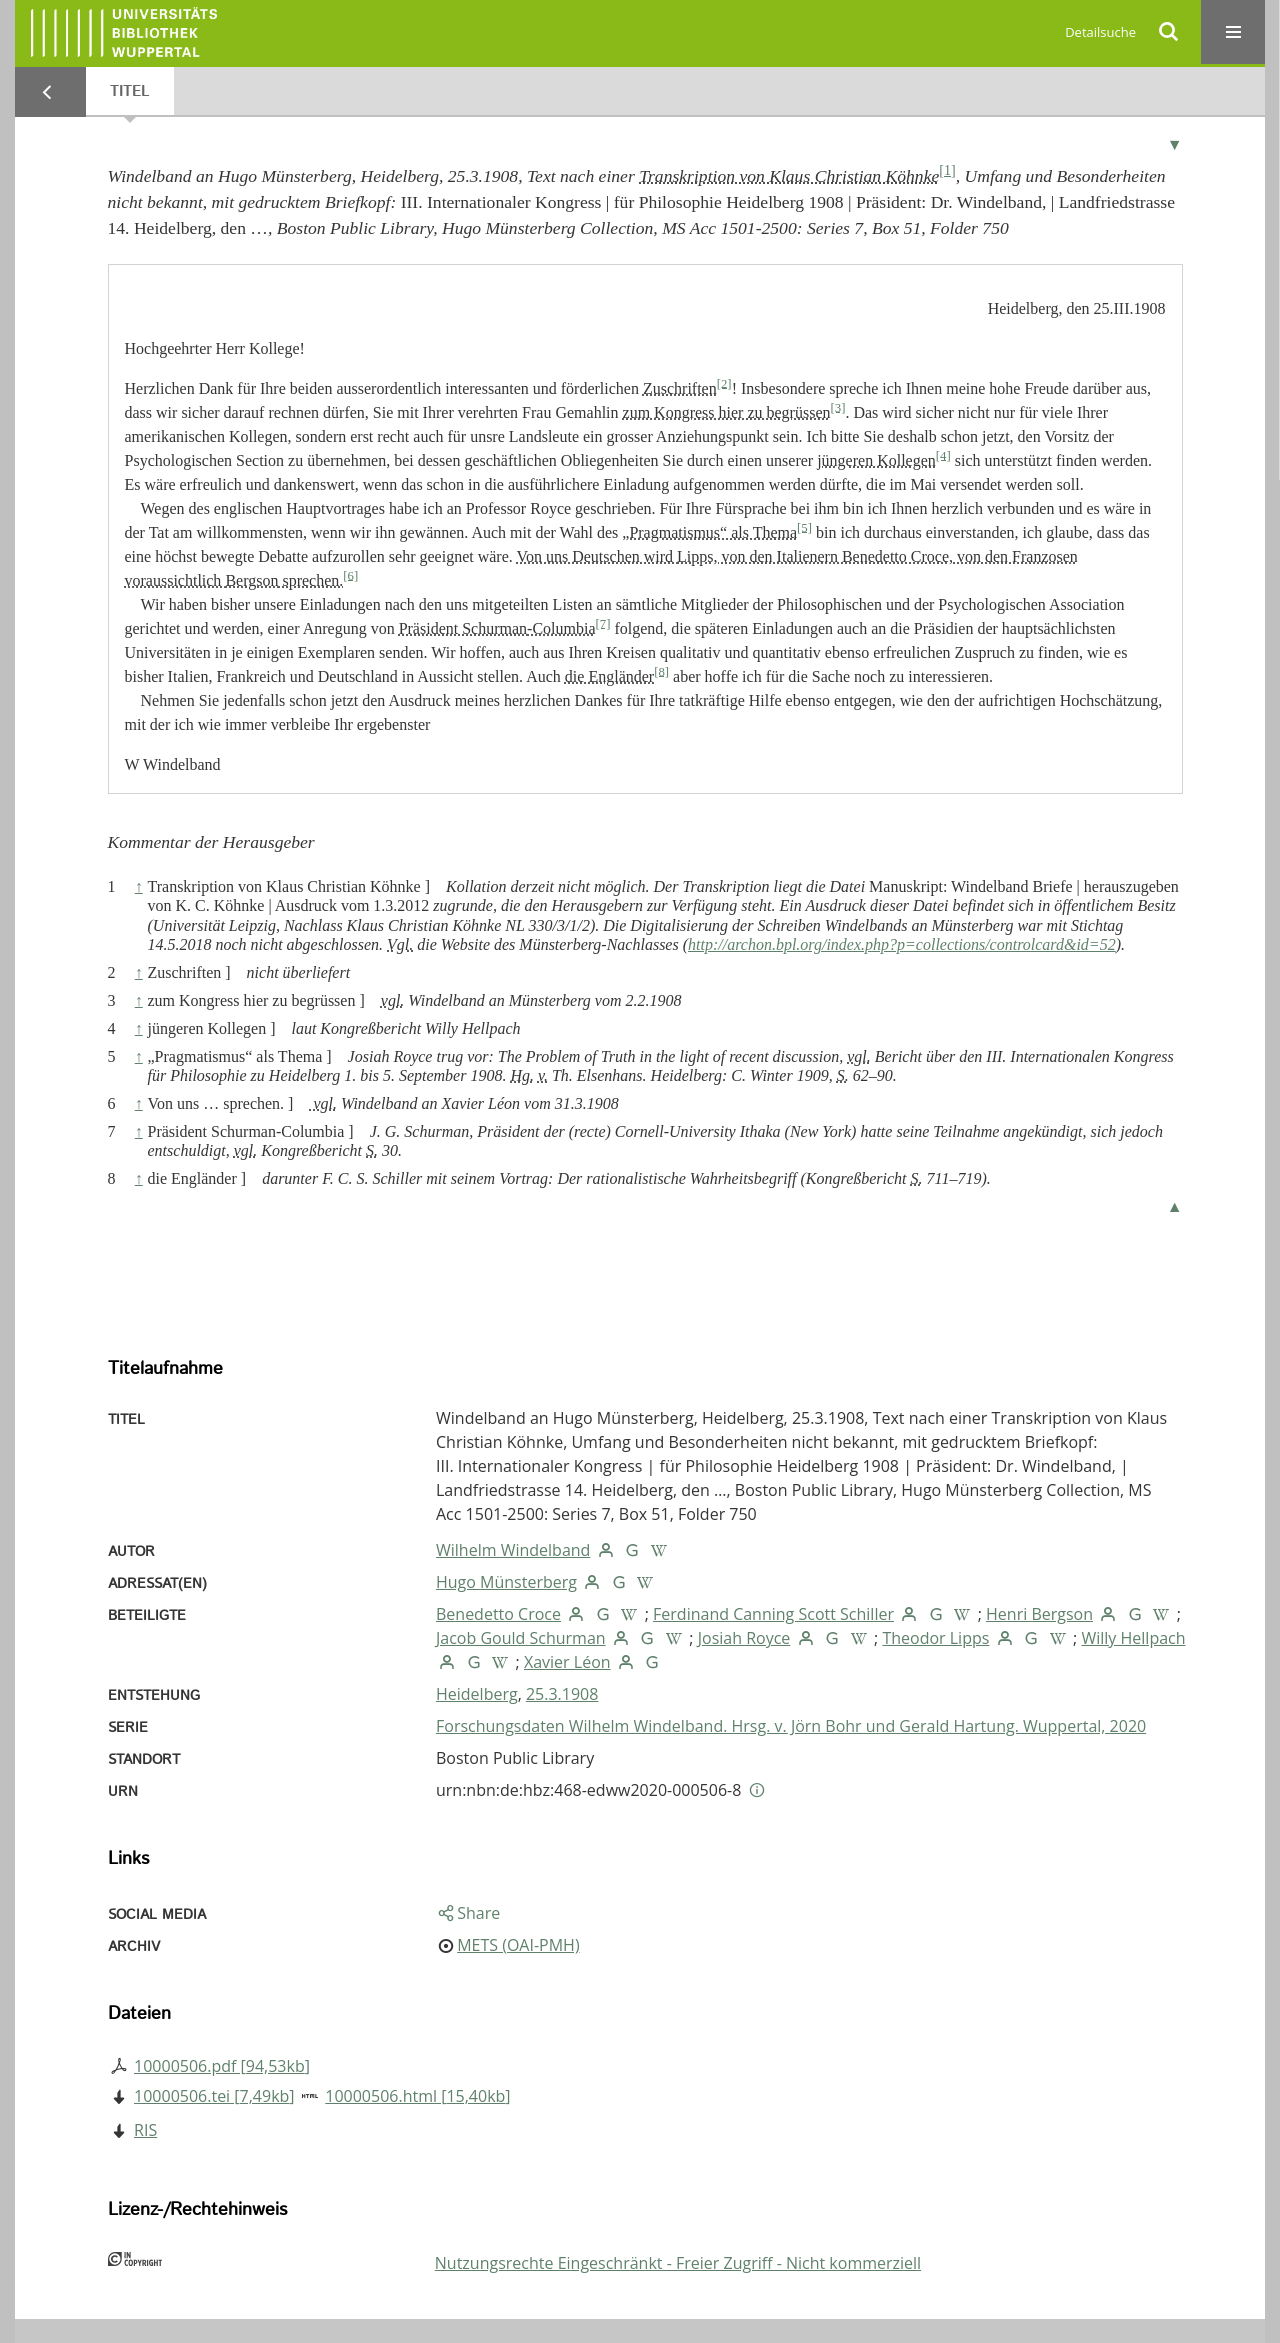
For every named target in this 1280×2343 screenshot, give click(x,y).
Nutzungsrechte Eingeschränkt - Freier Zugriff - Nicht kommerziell (678, 2263)
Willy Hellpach (1133, 1638)
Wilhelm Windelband (513, 1550)
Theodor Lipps (935, 1638)
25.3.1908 (562, 1694)
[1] (947, 170)
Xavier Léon (567, 1662)
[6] (350, 575)
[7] (603, 623)
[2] (724, 383)
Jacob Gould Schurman (521, 1638)
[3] (837, 407)
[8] (661, 671)
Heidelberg (477, 1694)
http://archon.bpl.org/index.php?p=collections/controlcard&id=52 (902, 944)
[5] (804, 527)
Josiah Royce (744, 1638)
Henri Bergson (1039, 1614)
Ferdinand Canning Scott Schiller (773, 1614)
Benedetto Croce (498, 1614)
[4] (943, 455)
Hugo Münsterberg (506, 1582)
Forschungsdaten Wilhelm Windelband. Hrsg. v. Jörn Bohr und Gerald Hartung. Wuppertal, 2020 (791, 1726)
